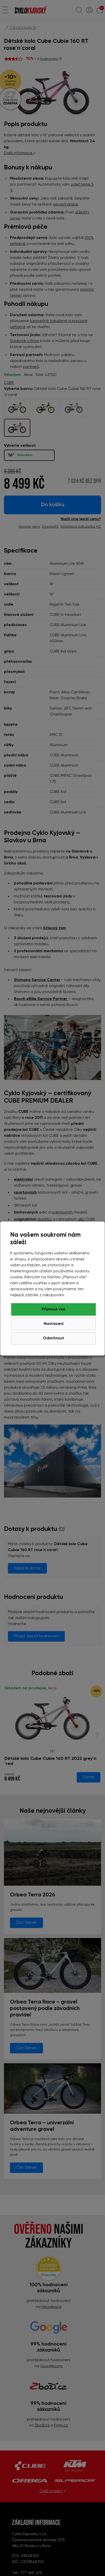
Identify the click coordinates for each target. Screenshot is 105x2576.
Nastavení (54, 1324)
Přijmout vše (53, 1309)
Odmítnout (53, 1338)
